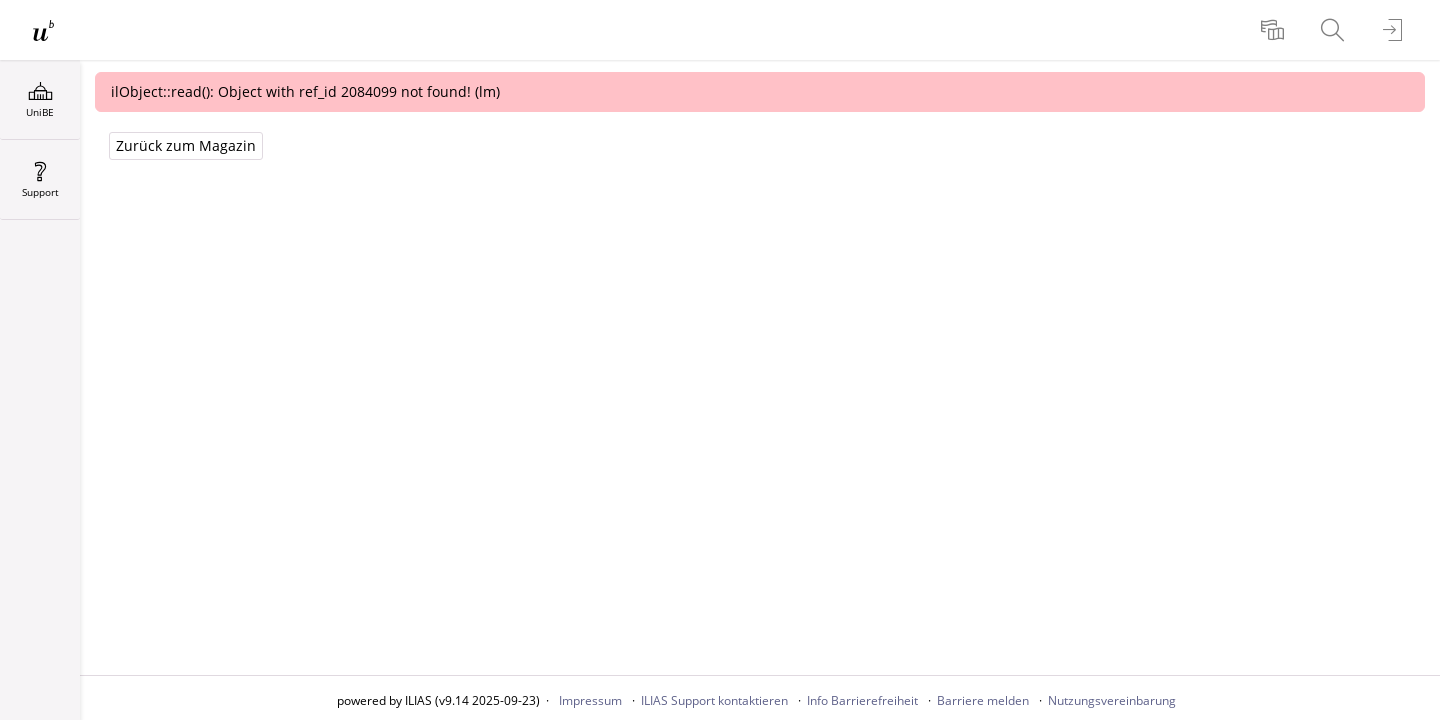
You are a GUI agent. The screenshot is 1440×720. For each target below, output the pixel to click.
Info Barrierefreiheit (862, 700)
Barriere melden (983, 700)
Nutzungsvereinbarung (1112, 700)
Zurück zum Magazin (186, 145)
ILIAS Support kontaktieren (714, 700)
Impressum (590, 700)
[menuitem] (1275, 30)
